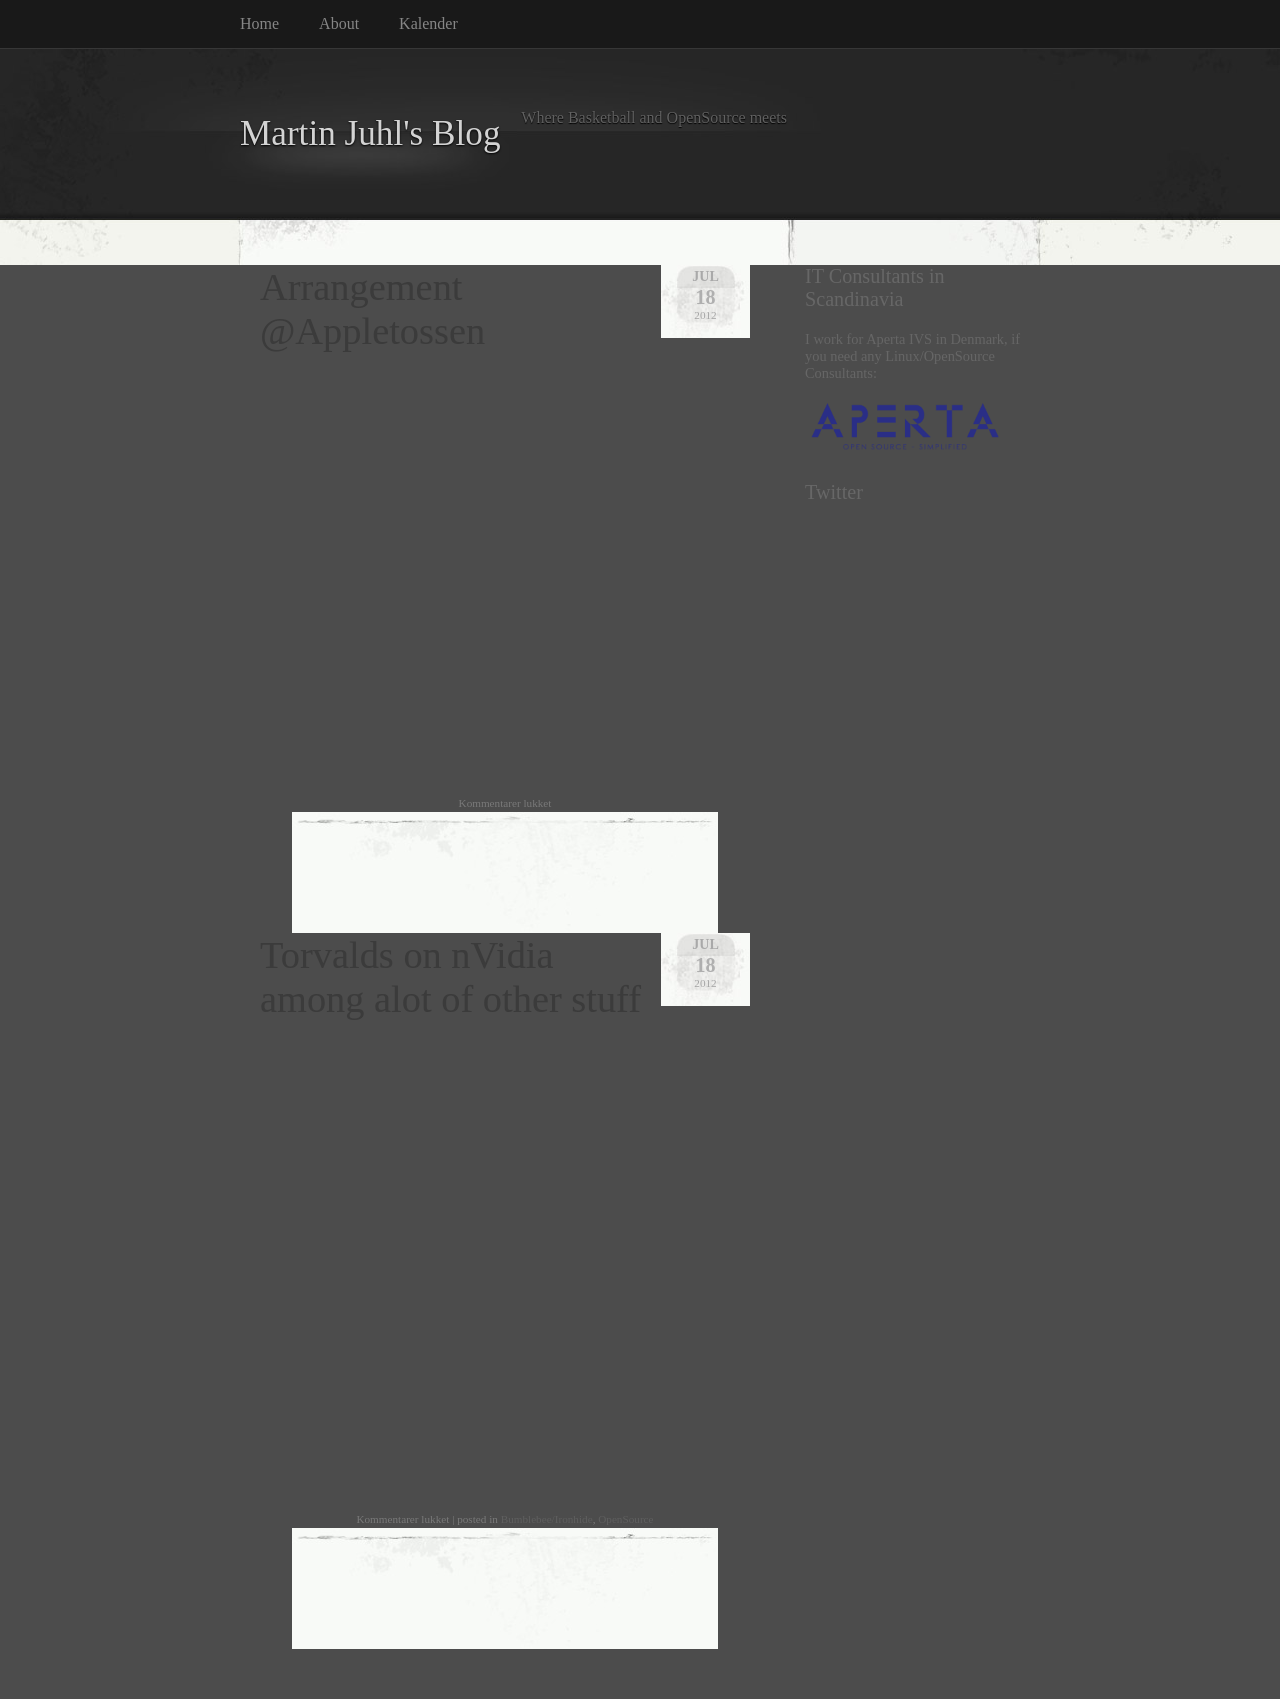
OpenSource (625, 1519)
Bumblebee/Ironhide (547, 1519)
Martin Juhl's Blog (370, 133)
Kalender (428, 23)
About (339, 23)
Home (259, 23)
